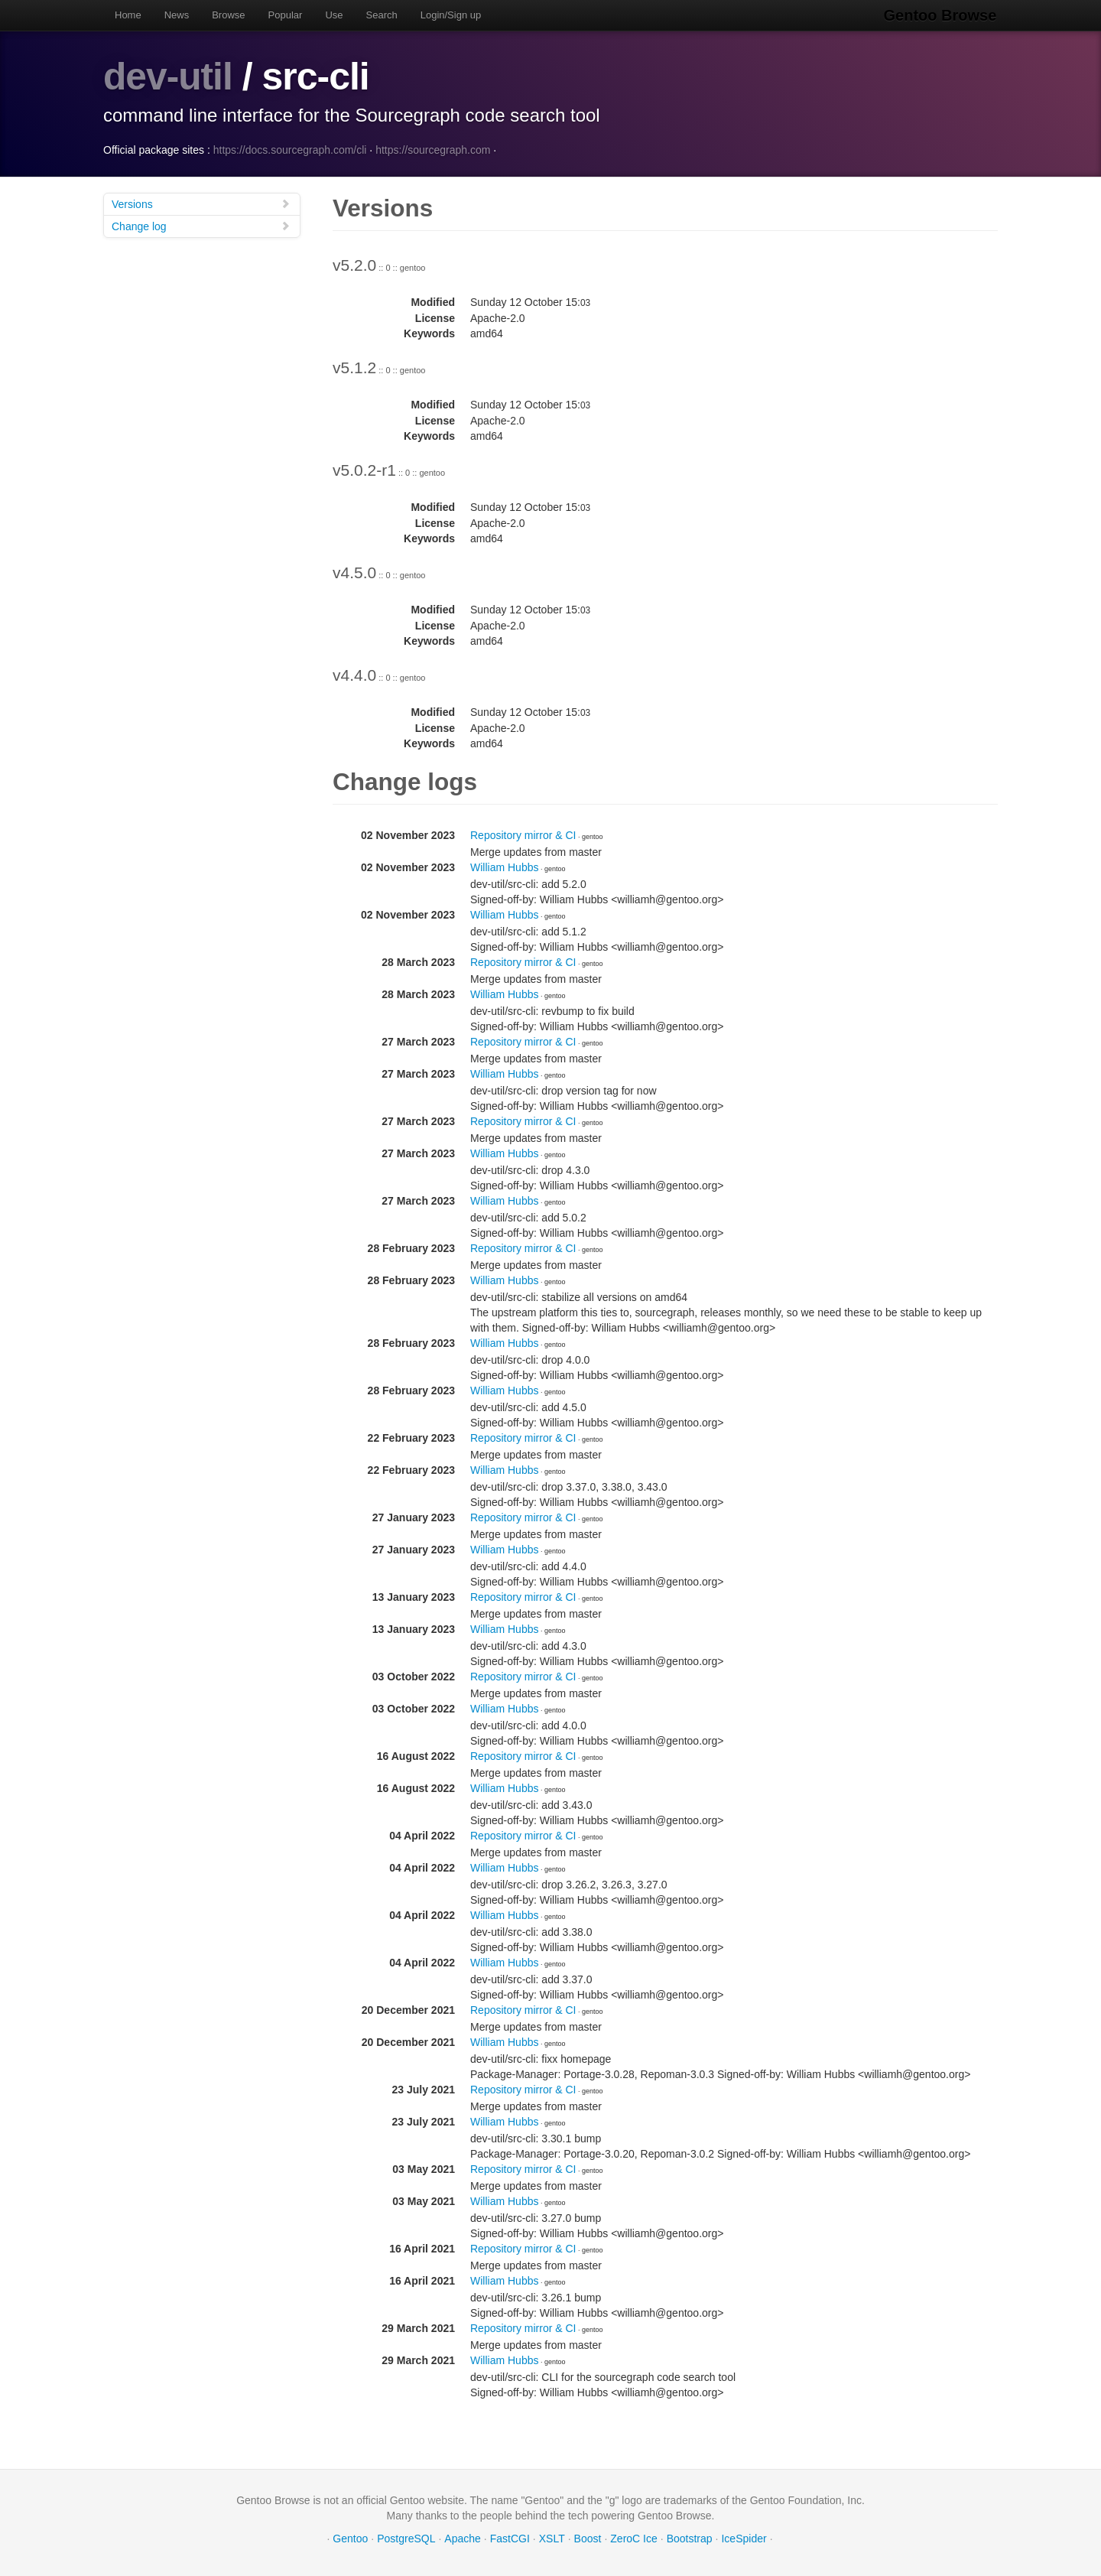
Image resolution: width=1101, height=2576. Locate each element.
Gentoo (350, 2538)
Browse (228, 15)
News (177, 15)
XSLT (552, 2538)
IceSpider (743, 2538)
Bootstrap (690, 2538)
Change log (201, 225)
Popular (285, 15)
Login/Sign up (451, 15)
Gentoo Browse (941, 15)
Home (128, 15)
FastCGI (510, 2538)
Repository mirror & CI (523, 834)
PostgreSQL (406, 2538)
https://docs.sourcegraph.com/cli (290, 149)
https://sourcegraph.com (432, 149)
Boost (588, 2538)
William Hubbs (504, 866)
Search (382, 15)
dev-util (168, 76)
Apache (462, 2538)
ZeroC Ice (633, 2538)
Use (334, 15)
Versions (201, 203)
